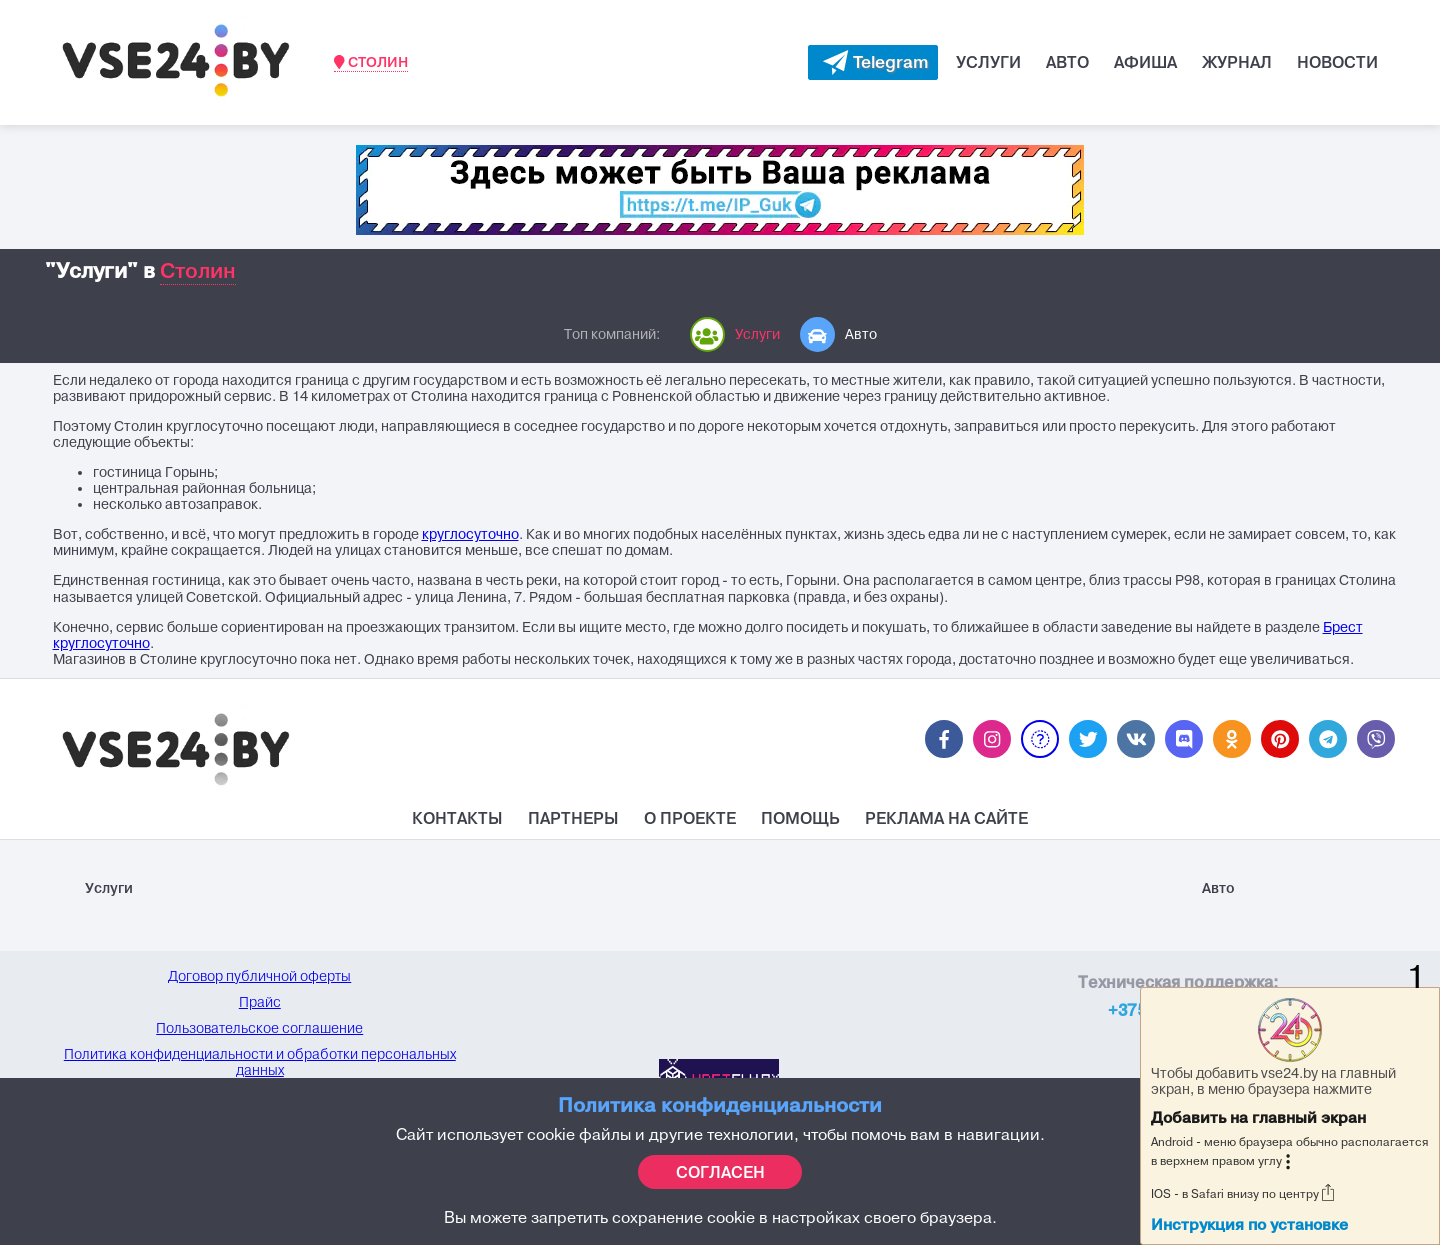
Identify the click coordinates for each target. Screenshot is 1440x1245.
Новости (1337, 62)
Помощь (800, 818)
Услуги (988, 62)
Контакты (457, 818)
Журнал (1237, 62)
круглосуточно (470, 534)
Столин (371, 62)
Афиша (1145, 62)
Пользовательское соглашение (259, 1028)
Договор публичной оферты (259, 976)
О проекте (690, 818)
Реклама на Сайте (946, 818)
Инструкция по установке (1249, 1224)
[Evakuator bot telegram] (873, 62)
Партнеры (573, 818)
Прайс (260, 1002)
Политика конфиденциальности (720, 1104)
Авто (1067, 62)
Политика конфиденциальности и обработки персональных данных (260, 1062)
